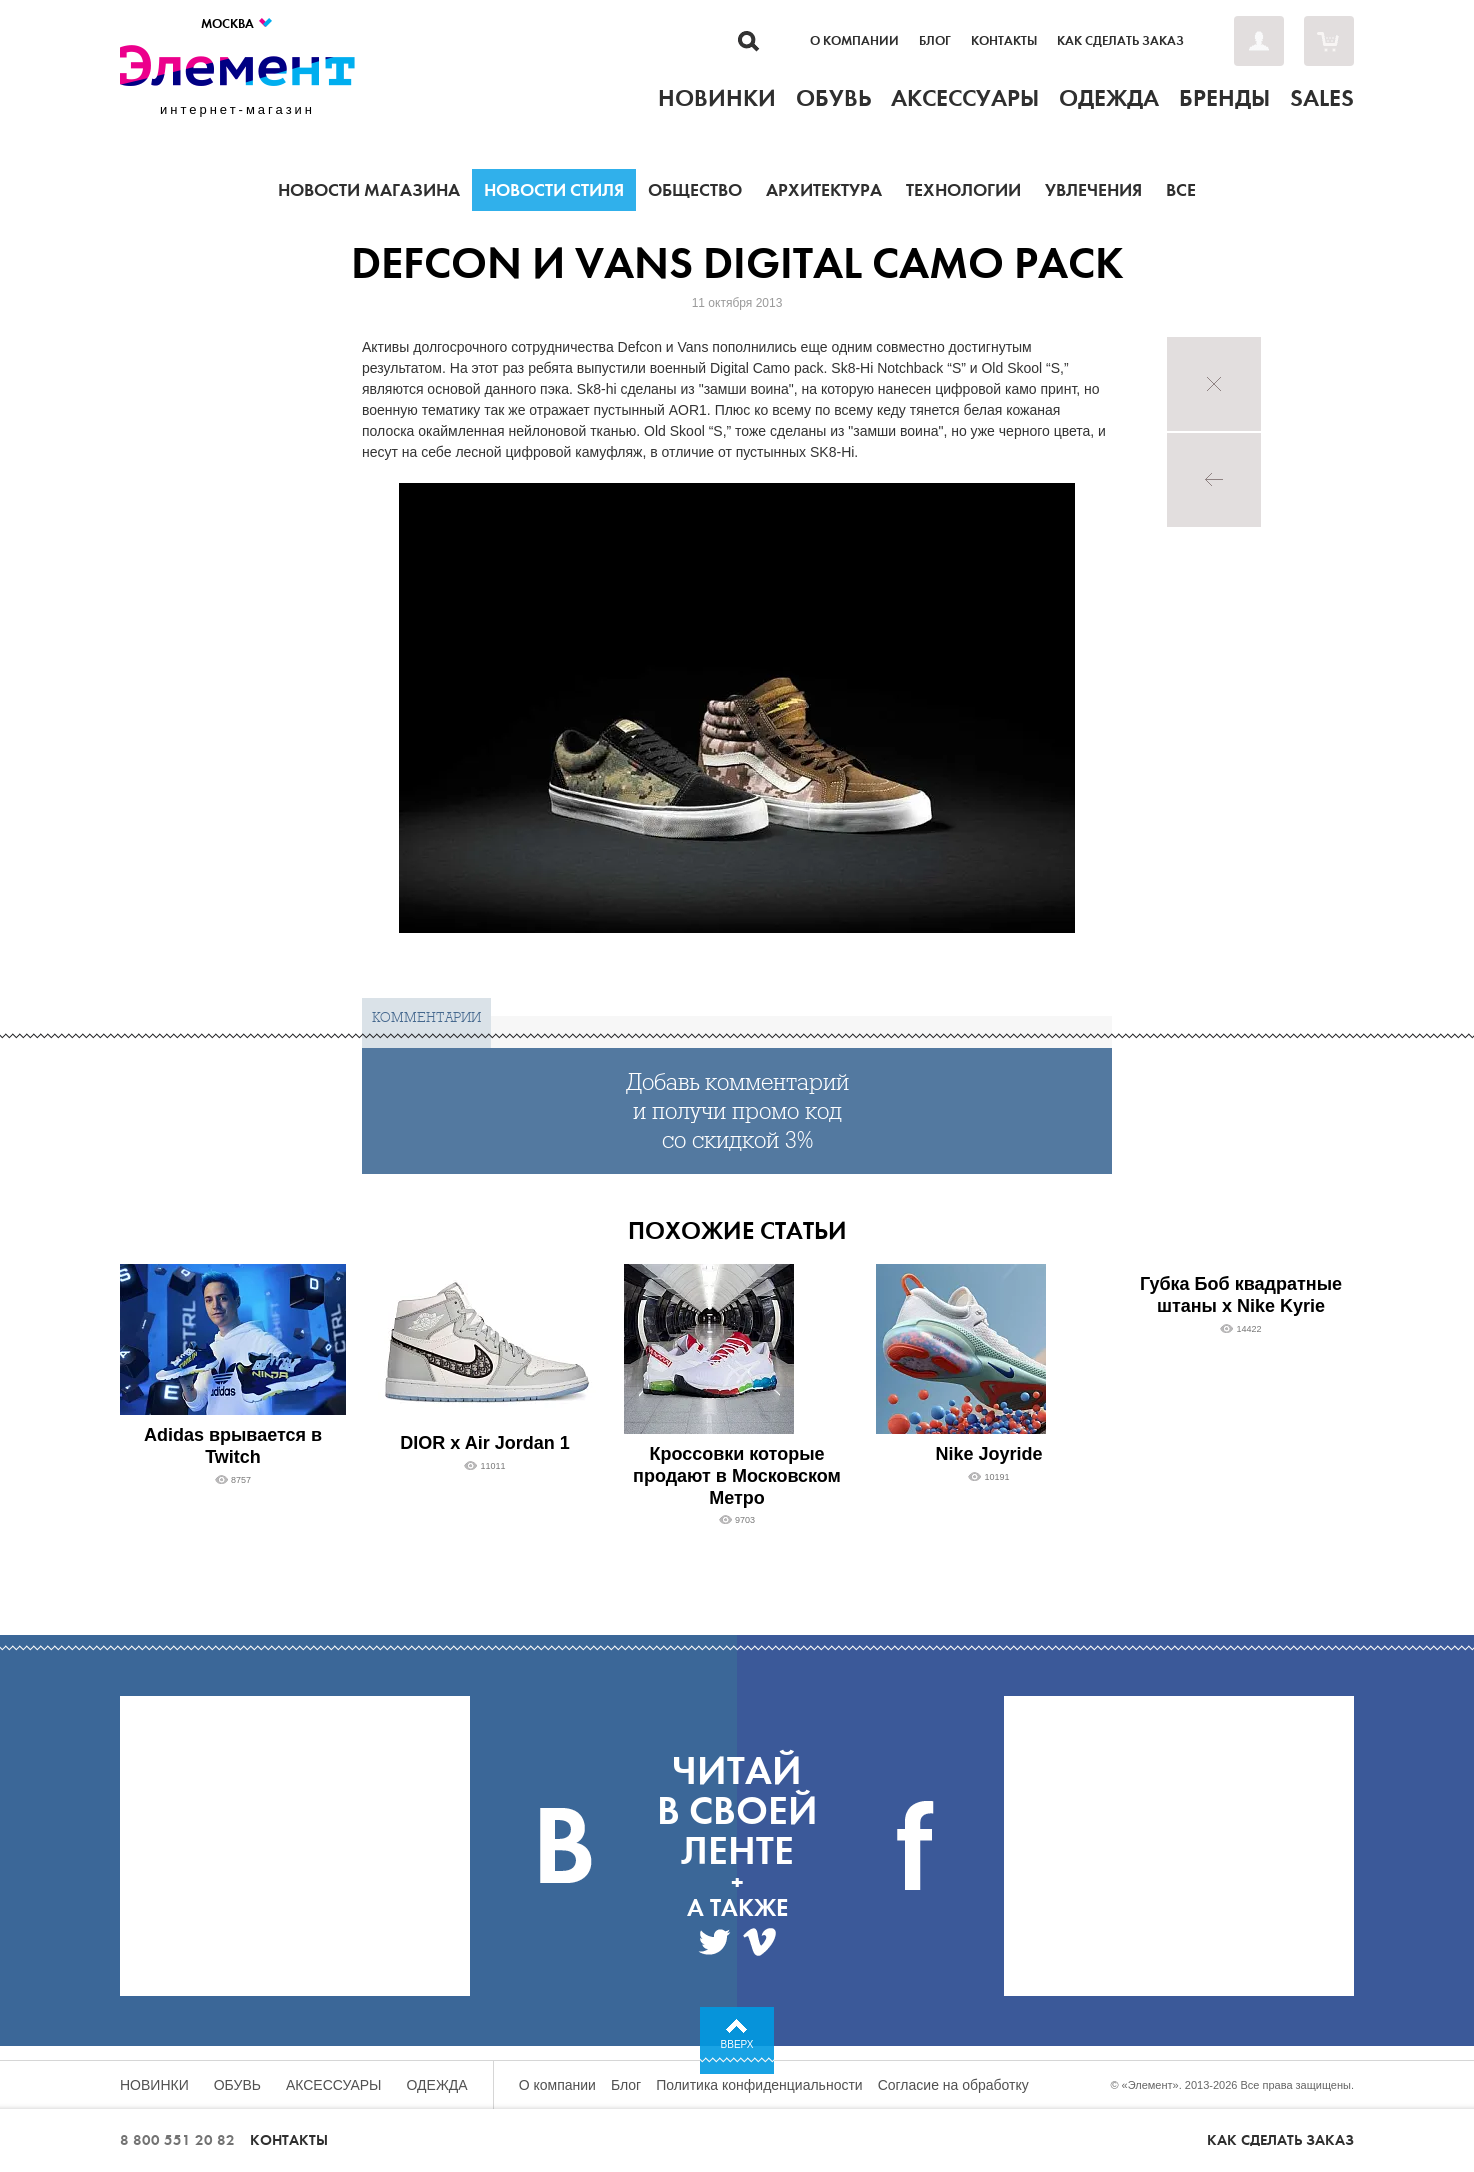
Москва (237, 23)
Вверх (737, 2044)
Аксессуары (334, 2085)
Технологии (963, 190)
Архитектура (824, 190)
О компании (854, 41)
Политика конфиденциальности (759, 2085)
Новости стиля (554, 190)
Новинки (154, 2085)
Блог (935, 41)
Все (1181, 190)
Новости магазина (369, 190)
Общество (695, 190)
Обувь (237, 2085)
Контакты (1004, 41)
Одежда (437, 2085)
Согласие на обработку (953, 2085)
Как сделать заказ (1120, 41)
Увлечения (1093, 190)
